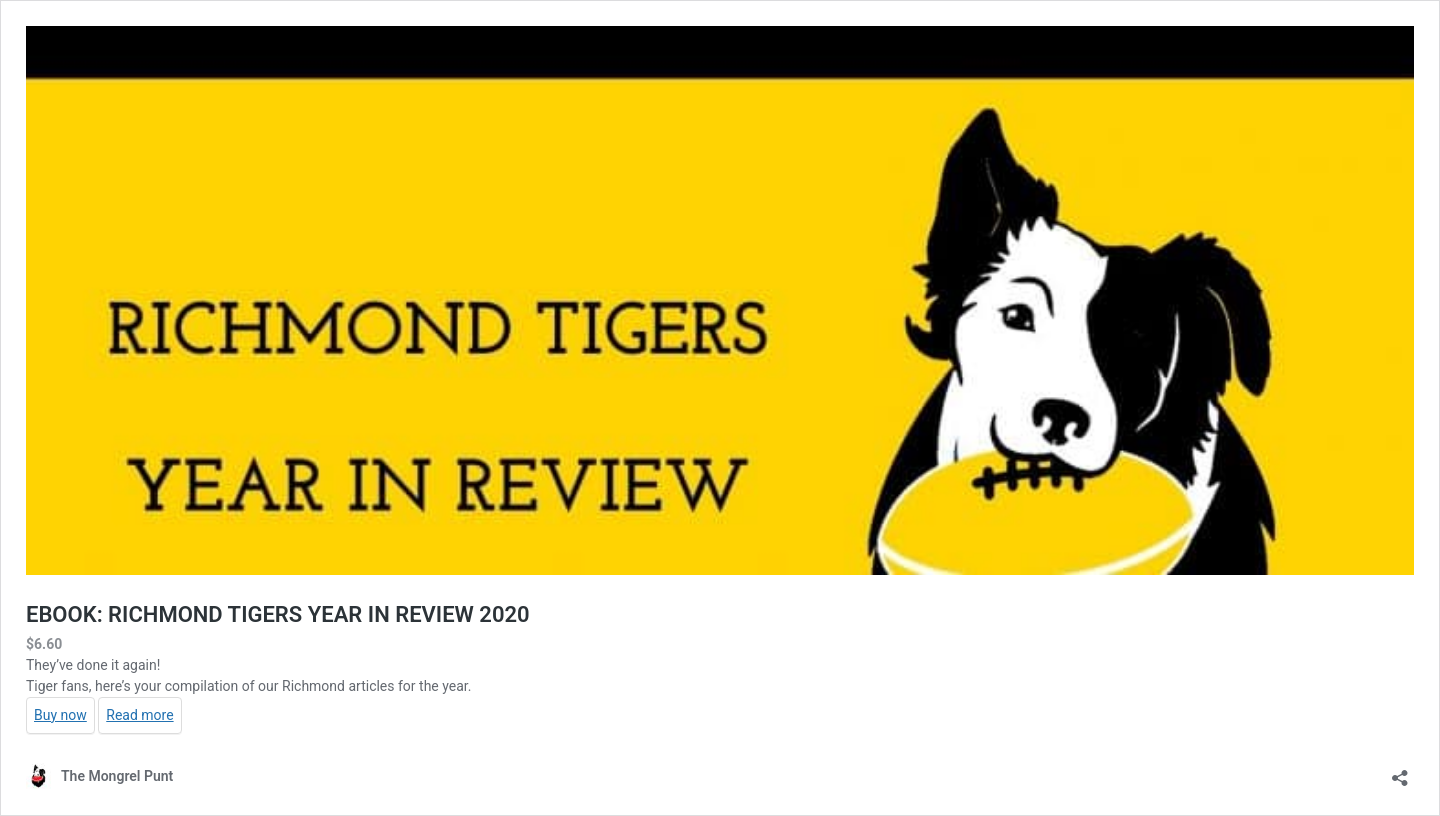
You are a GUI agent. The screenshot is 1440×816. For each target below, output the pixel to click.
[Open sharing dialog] (1400, 771)
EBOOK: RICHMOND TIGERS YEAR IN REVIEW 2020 (278, 614)
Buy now (60, 715)
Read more (139, 715)
